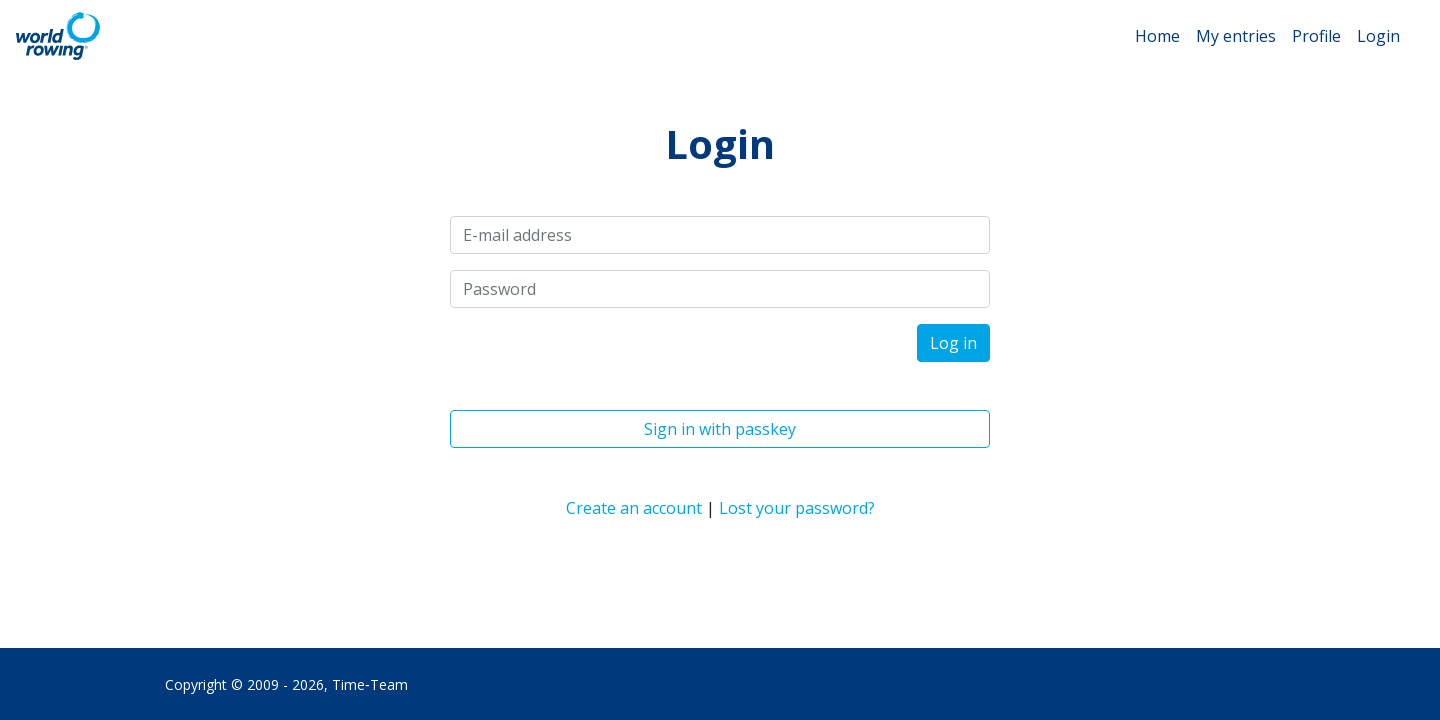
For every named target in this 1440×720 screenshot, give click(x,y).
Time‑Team (370, 684)
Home (1157, 36)
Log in (953, 343)
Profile (1316, 36)
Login (1378, 36)
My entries (1236, 36)
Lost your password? (797, 508)
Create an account (634, 508)
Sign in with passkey (720, 429)
